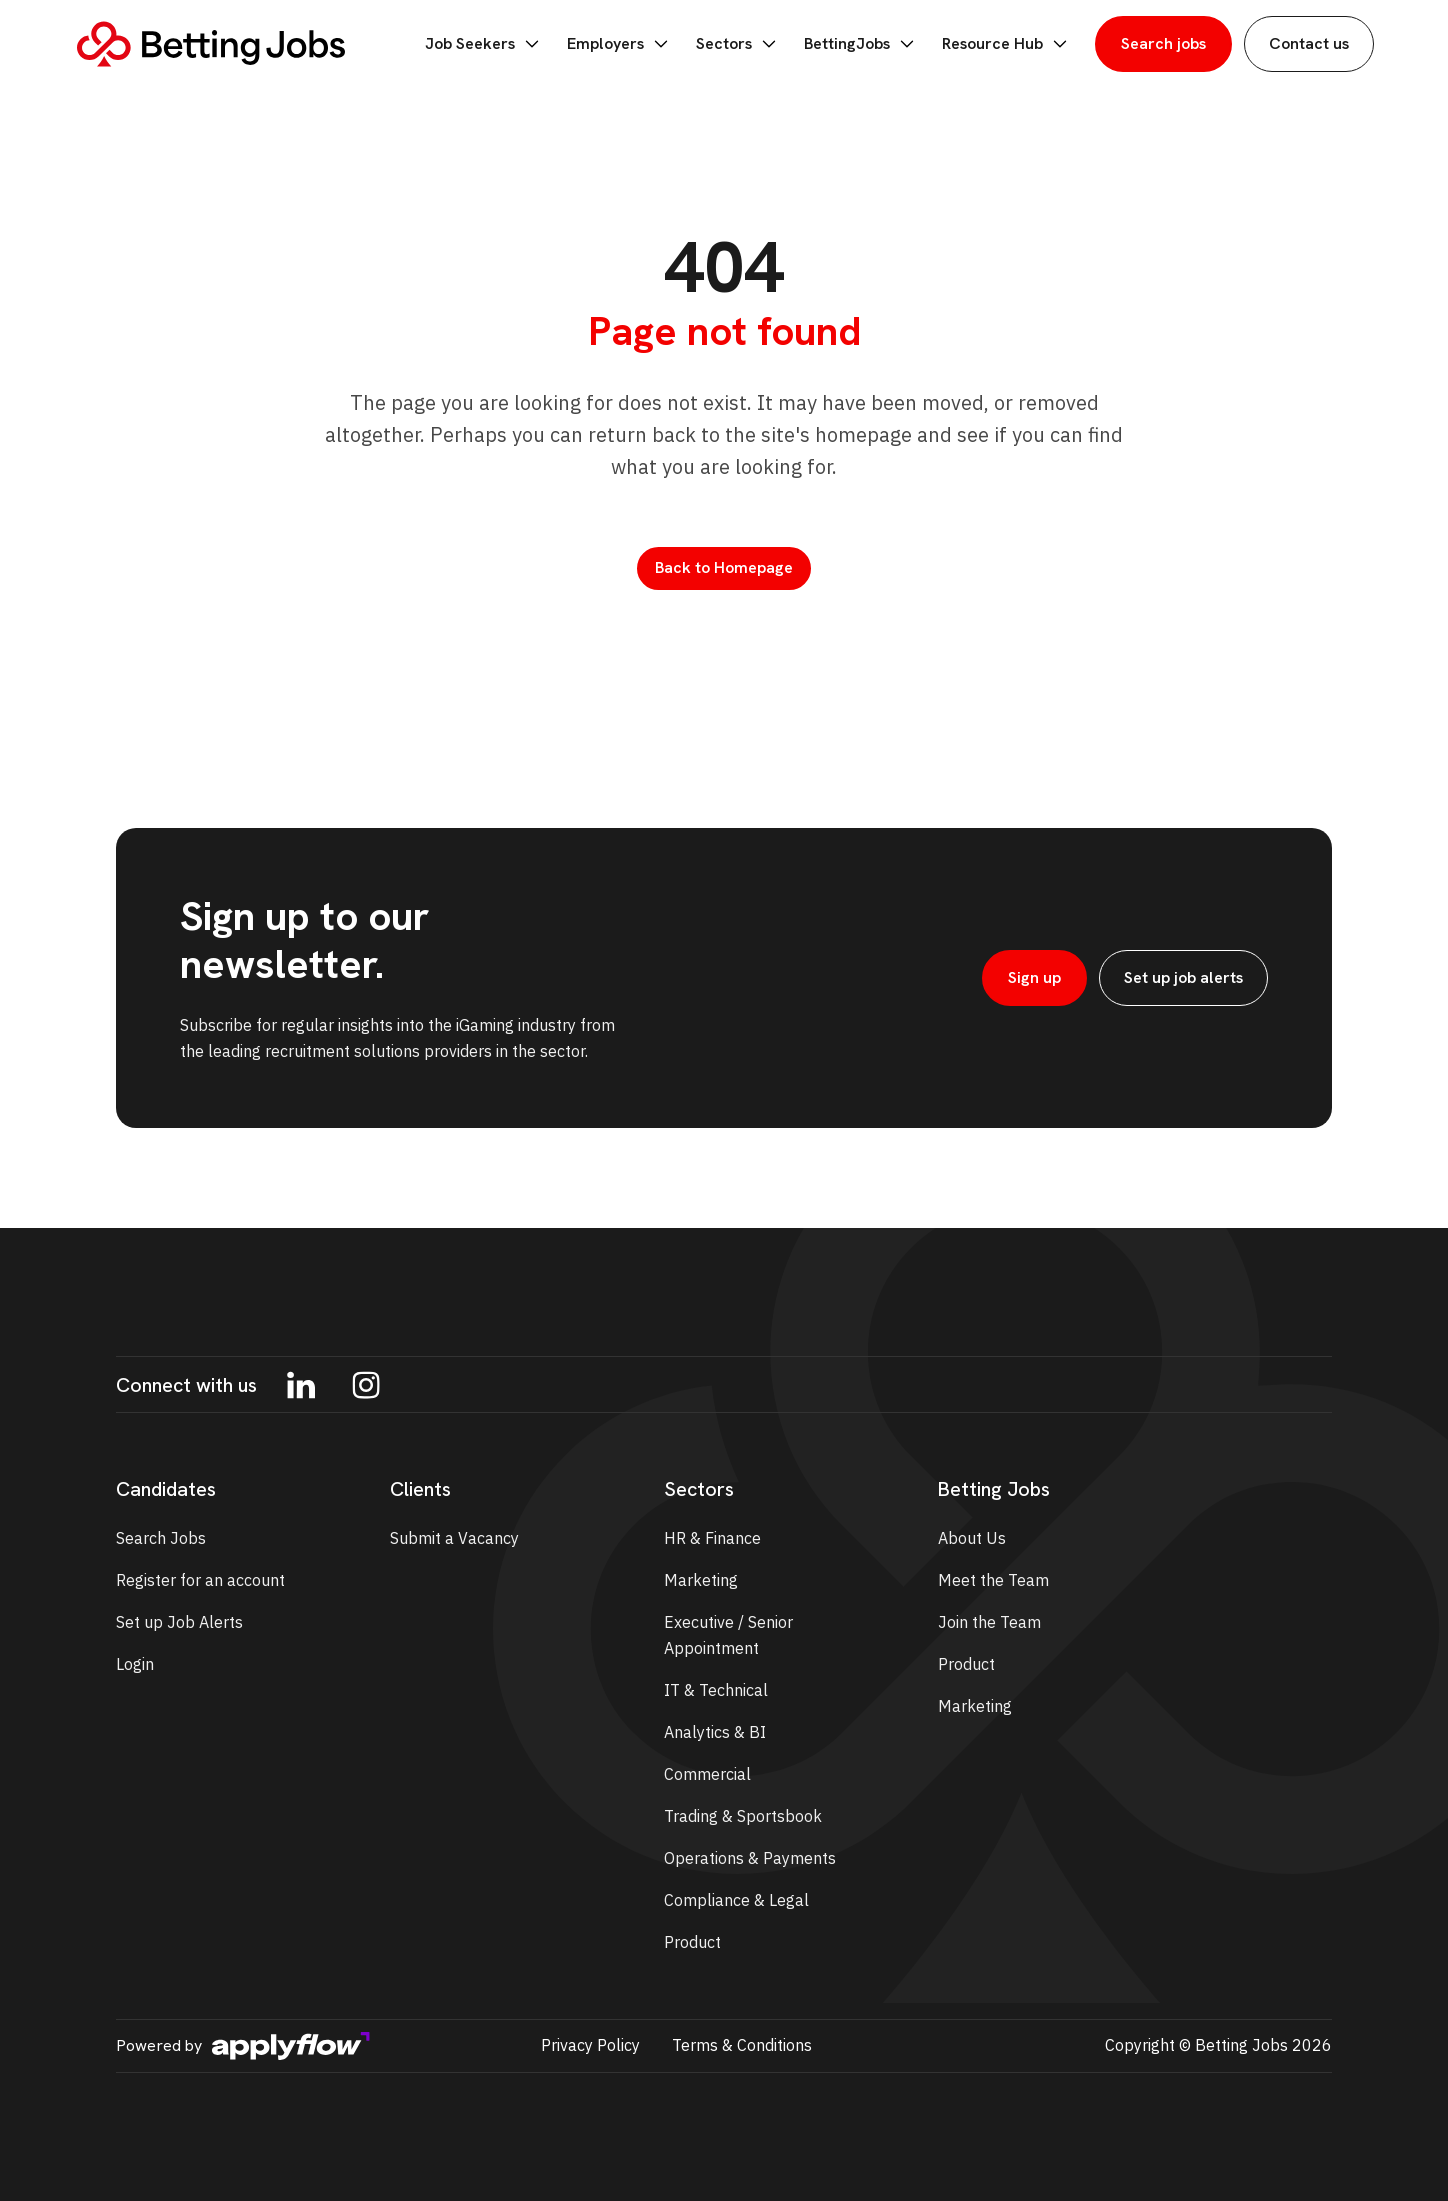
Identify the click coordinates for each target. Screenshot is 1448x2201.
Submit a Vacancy (454, 1538)
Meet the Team (993, 1580)
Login (135, 1664)
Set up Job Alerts (179, 1622)
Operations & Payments (750, 1858)
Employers (619, 44)
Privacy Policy (590, 2045)
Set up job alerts (1183, 977)
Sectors (738, 44)
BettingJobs (861, 44)
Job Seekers (484, 44)
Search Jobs (161, 1538)
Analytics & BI (715, 1732)
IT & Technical (716, 1690)
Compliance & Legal (736, 1900)
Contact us (1309, 43)
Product (692, 1942)
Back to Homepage (724, 567)
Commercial (707, 1774)
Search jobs (1163, 43)
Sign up (1034, 977)
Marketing (701, 1580)
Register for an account (200, 1580)
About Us (972, 1538)
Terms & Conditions (742, 2045)
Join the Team (989, 1622)
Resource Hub (1006, 44)
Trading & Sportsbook (743, 1816)
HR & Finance (712, 1538)
